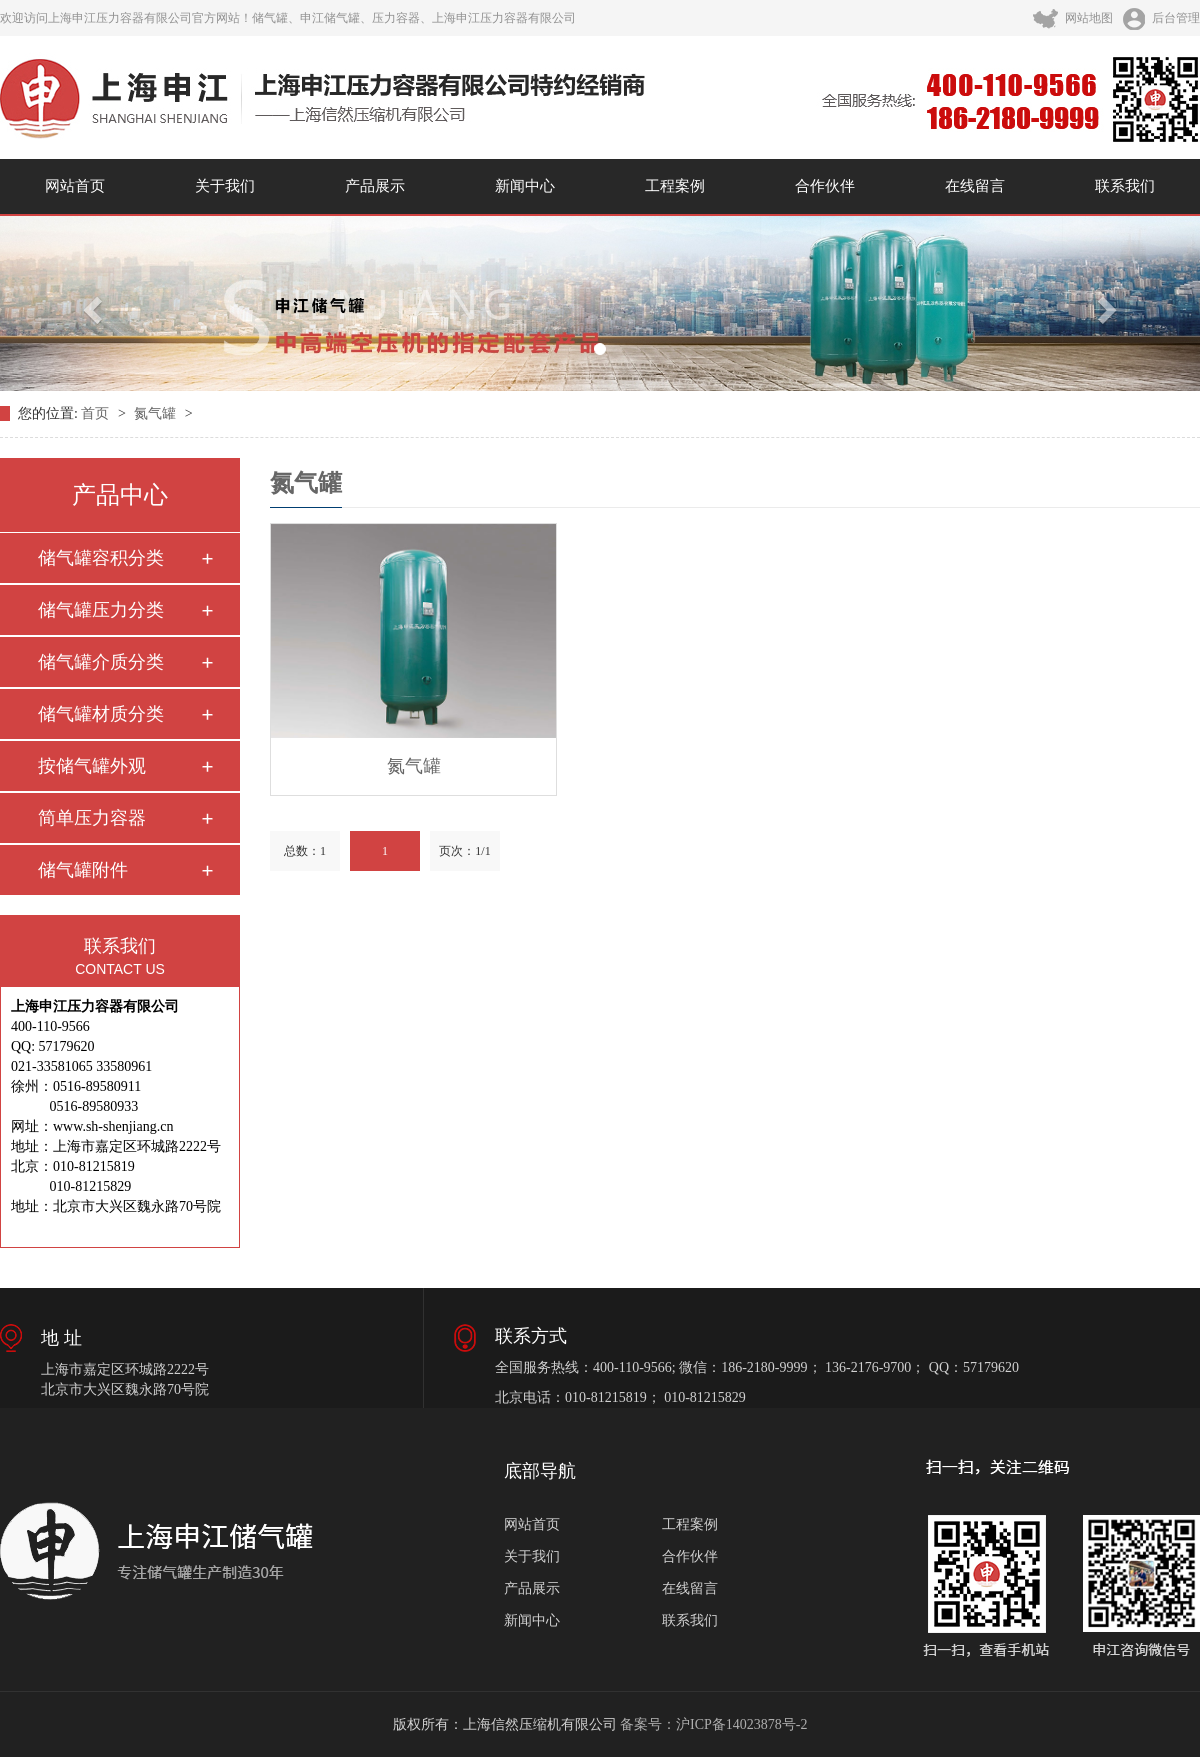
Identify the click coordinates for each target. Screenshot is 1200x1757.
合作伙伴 (825, 186)
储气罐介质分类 (101, 662)
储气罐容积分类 (101, 558)
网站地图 (1073, 18)
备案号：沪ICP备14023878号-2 (713, 1724)
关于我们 (225, 186)
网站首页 (75, 186)
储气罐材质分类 (101, 714)
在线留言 (975, 186)
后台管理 (1161, 18)
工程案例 (675, 186)
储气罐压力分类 (101, 610)
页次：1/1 (464, 851)
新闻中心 (525, 186)
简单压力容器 (92, 818)
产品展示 (375, 186)
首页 (97, 413)
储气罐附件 (83, 870)
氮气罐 (157, 413)
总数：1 (305, 851)
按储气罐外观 (92, 766)
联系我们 (1125, 186)
